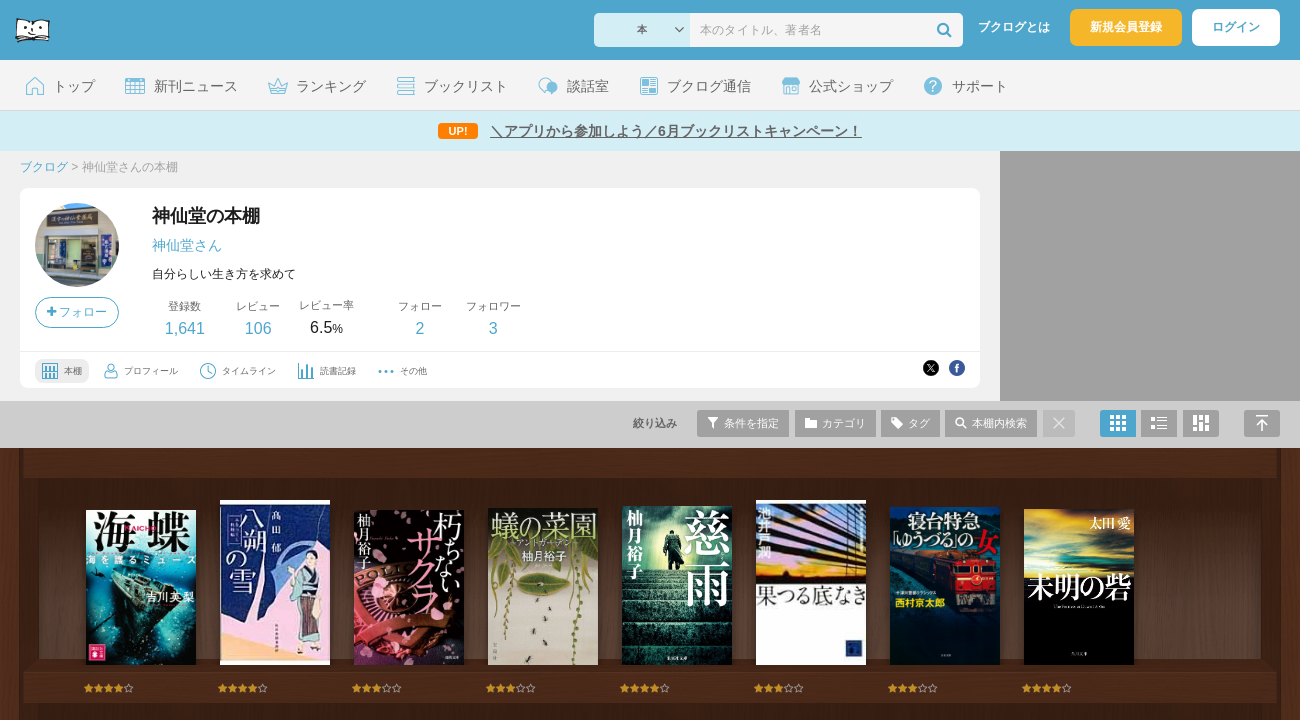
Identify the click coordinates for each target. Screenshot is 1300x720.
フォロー (77, 312)
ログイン (1236, 27)
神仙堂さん (187, 245)
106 (258, 328)
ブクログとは (1014, 27)
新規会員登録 (1126, 27)
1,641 (185, 328)
